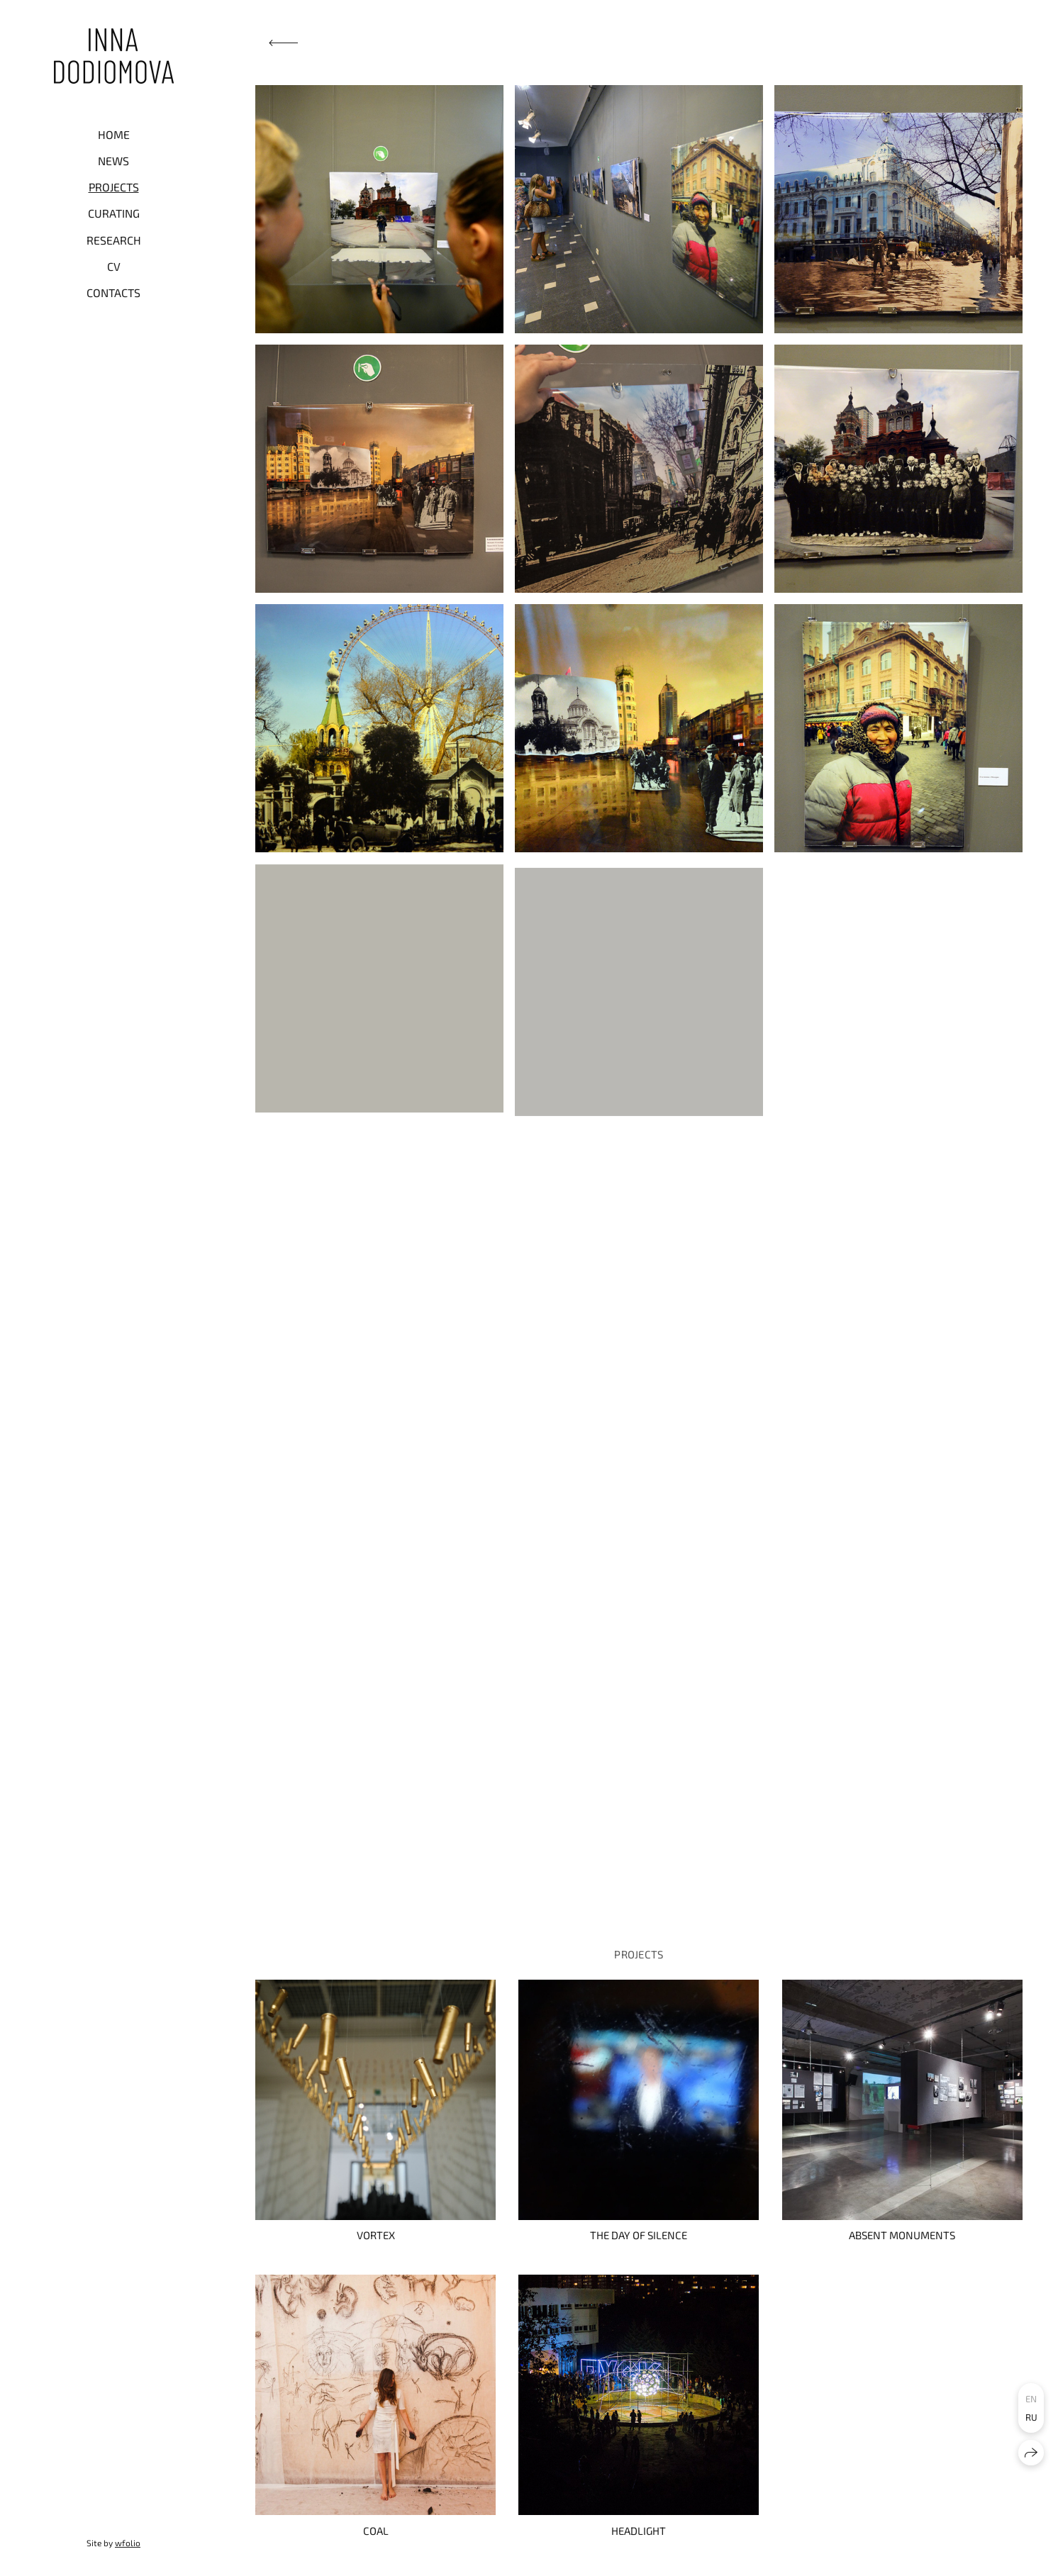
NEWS (113, 160)
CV (114, 266)
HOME (114, 134)
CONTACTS (113, 292)
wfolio (127, 2543)
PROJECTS (114, 187)
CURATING (114, 213)
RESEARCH (114, 240)
